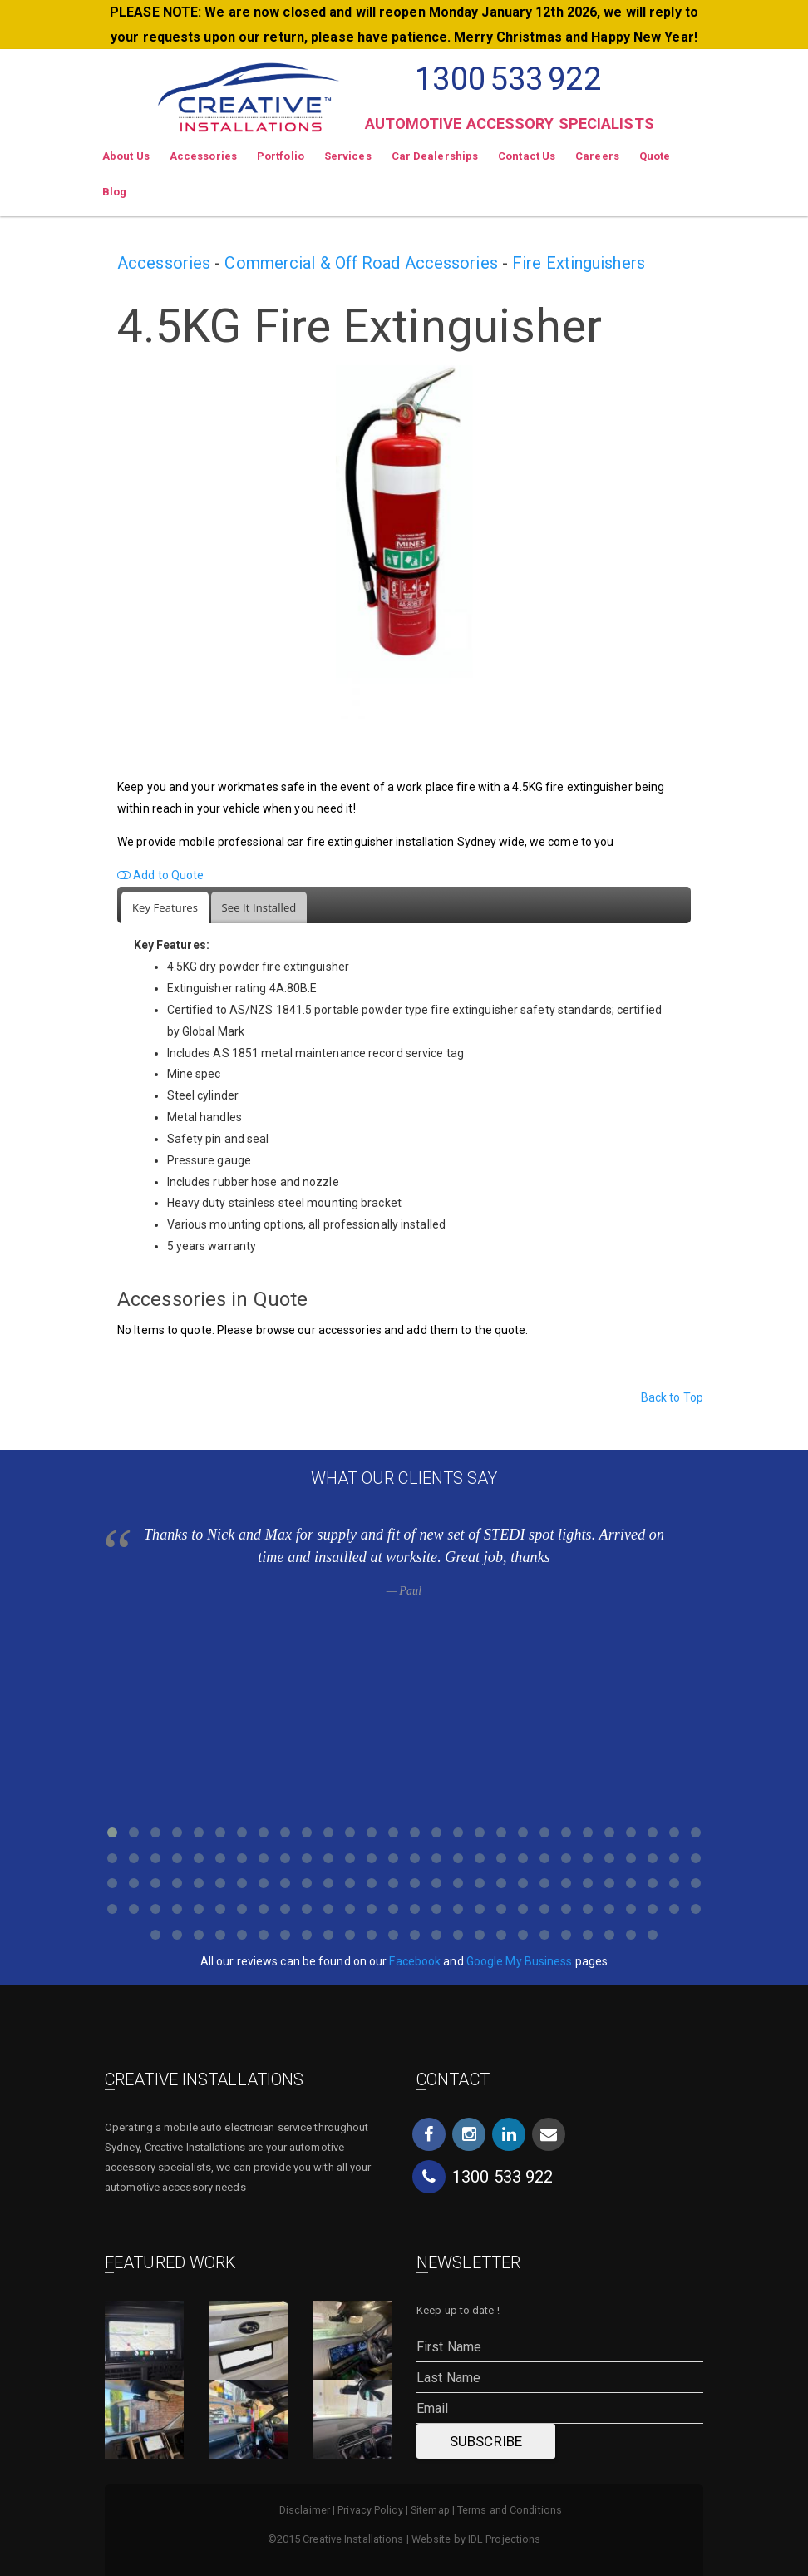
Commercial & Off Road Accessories (360, 263)
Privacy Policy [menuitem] (369, 2510)
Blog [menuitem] (114, 191)
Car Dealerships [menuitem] (435, 156)
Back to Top (672, 1397)
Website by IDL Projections (476, 2539)
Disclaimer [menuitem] (304, 2510)
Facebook (415, 1961)
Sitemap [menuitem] (430, 2510)
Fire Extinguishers (578, 263)
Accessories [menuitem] (203, 156)
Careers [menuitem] (597, 156)
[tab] (165, 908)
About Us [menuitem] (126, 156)
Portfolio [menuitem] (280, 156)
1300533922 (507, 79)
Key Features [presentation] (165, 907)
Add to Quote (160, 875)
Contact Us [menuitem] (526, 156)
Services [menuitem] (348, 156)
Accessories (163, 263)
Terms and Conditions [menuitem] (509, 2510)
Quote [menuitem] (655, 156)
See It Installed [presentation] (259, 907)
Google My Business (519, 1961)
